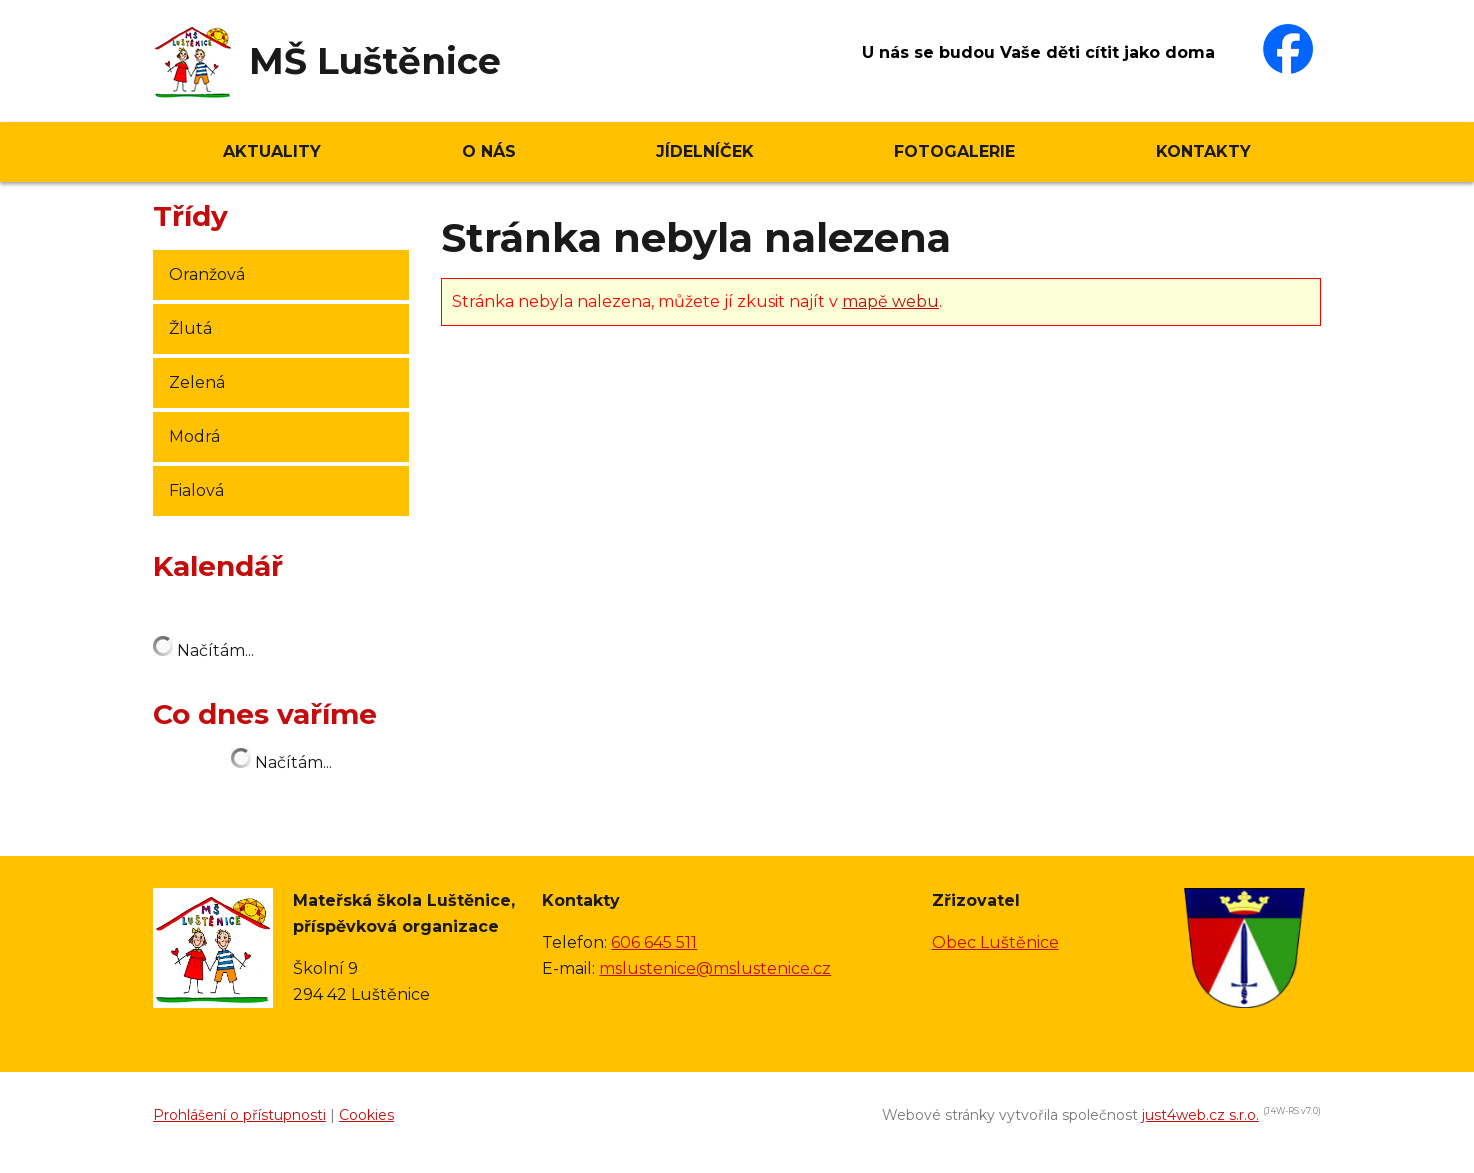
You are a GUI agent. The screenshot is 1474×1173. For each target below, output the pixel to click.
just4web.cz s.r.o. (1200, 1115)
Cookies (366, 1115)
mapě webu (890, 301)
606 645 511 (654, 942)
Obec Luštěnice (995, 942)
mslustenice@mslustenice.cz (715, 968)
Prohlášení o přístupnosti (239, 1115)
